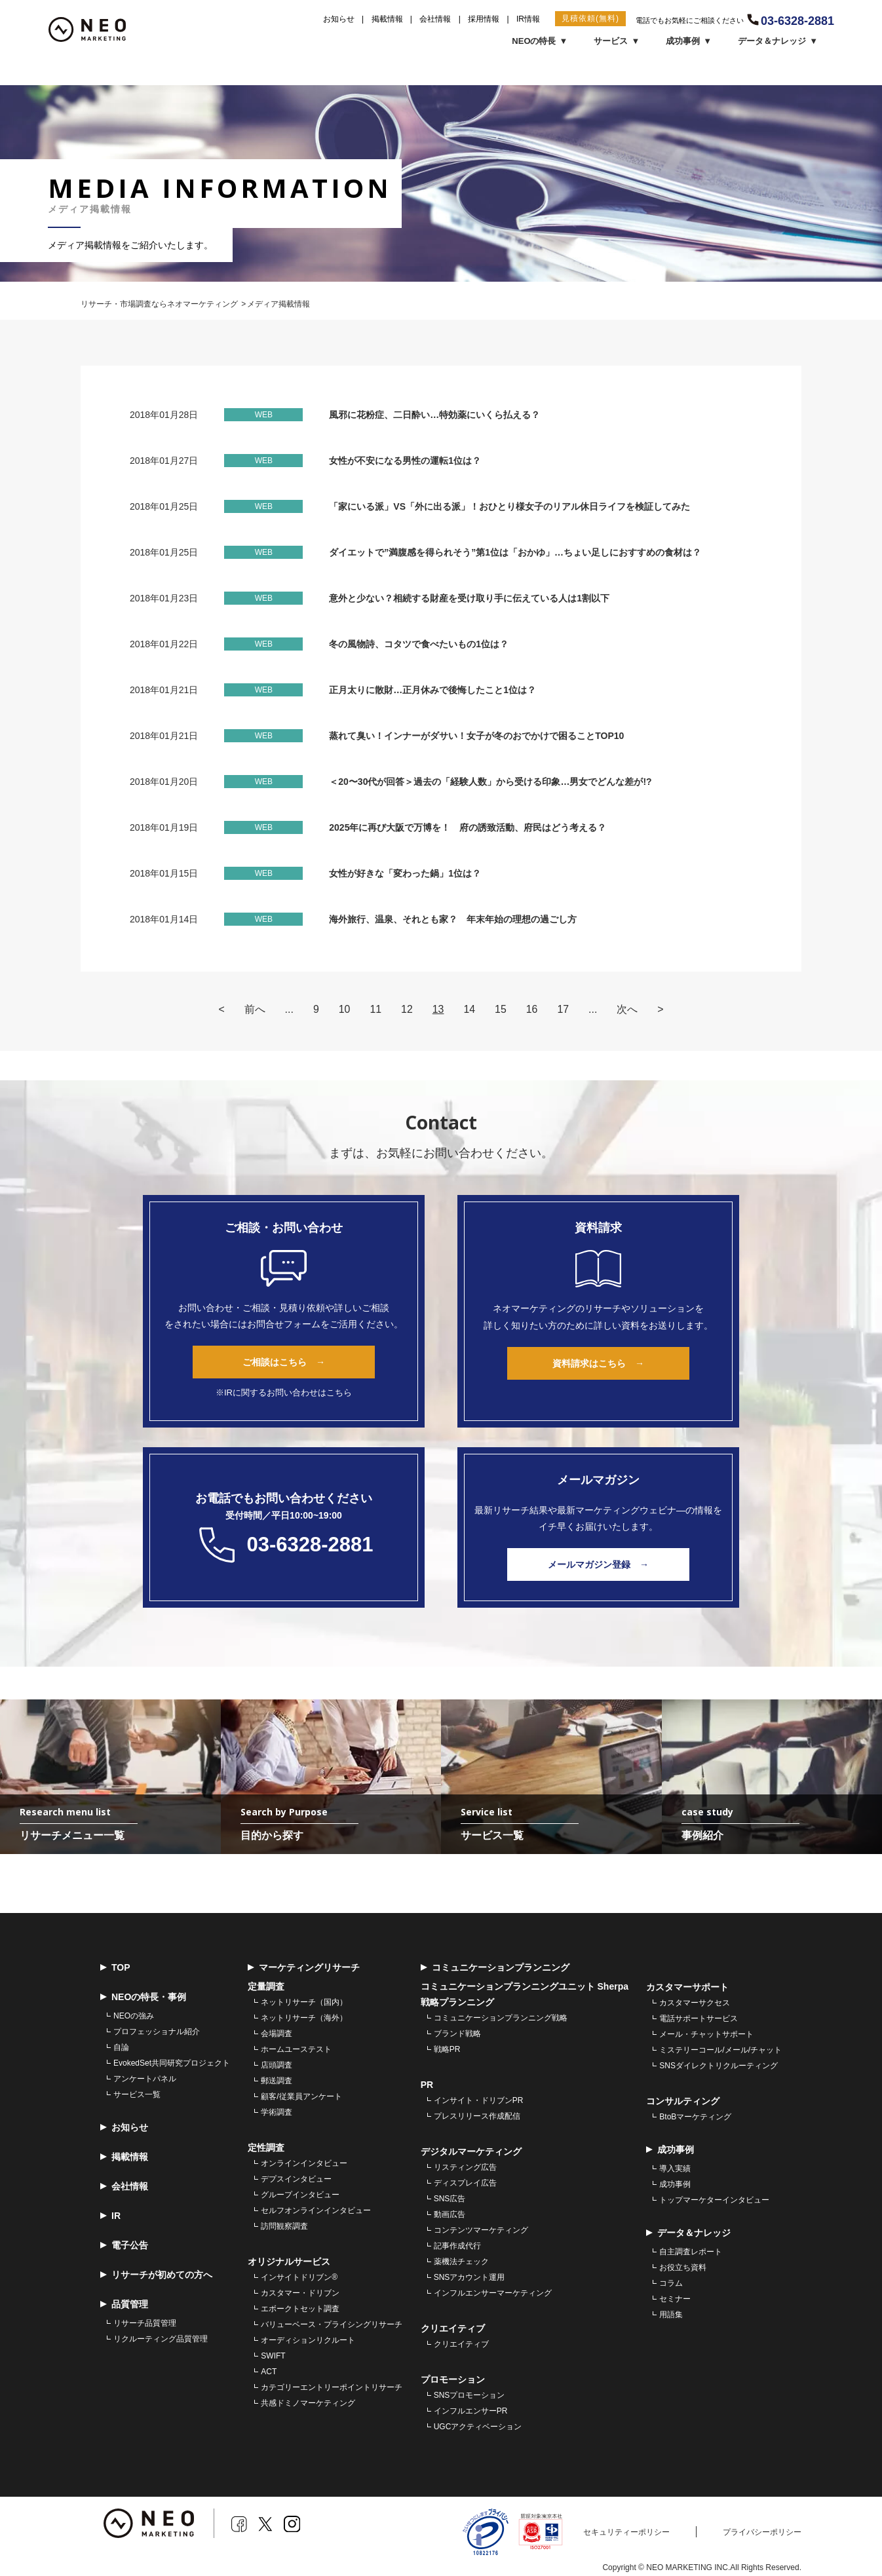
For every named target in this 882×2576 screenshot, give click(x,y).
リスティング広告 (465, 2169)
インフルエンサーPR (471, 2413)
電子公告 (124, 2248)
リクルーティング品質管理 (160, 2341)
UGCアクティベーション (478, 2429)
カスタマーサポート (687, 1989)
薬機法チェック (461, 2264)
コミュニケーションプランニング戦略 (500, 2020)
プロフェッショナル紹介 (156, 2034)
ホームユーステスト (296, 2051)
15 (501, 1009)
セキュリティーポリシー (626, 2534)
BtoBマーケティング (695, 2119)
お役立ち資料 (682, 2270)
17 (563, 1009)
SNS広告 (450, 2201)
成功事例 (675, 2186)
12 (407, 1009)
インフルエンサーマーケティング (493, 2295)
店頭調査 (276, 2067)
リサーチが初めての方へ (156, 2277)
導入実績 (675, 2171)
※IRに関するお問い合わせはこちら (284, 1392)
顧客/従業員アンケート (301, 2099)
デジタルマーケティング (471, 2154)
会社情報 (435, 19)
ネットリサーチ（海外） (304, 2020)
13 (438, 1009)
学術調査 (276, 2114)
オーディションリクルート (308, 2342)
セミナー (675, 2301)
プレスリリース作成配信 (477, 2118)
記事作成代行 (457, 2248)
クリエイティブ (461, 2346)
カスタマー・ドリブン (300, 2295)
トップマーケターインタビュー (714, 2202)
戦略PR (447, 2051)
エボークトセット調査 (300, 2311)
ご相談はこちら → (283, 1362)
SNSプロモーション (469, 2397)
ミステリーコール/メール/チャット (720, 2052)
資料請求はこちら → (598, 1363)
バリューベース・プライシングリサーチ (331, 2327)
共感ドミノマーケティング (308, 2405)
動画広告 (449, 2217)
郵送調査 (276, 2083)
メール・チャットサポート (706, 2036)
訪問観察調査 (284, 2228)
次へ (627, 1009)
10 (344, 1009)
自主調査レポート (690, 2254)
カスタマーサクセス (694, 2005)
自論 (121, 2050)
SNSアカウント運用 (469, 2279)
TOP (115, 1970)
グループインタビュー (300, 2197)
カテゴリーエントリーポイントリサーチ (331, 2390)
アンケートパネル (144, 2081)
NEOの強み (133, 2018)
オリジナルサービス (289, 2264)
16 (532, 1009)
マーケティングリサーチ (304, 1970)
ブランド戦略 (457, 2036)
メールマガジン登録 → (598, 1564)
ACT (269, 2374)
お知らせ (339, 19)
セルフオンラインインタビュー (316, 2213)
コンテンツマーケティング (481, 2232)
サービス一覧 (137, 2097)
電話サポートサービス (698, 2021)
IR (110, 2219)
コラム (671, 2285)
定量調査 (266, 1989)
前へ (254, 1009)
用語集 (671, 2317)
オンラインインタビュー (304, 2165)
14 (469, 1009)
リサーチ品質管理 (144, 2325)
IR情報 (528, 19)
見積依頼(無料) (590, 18)
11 (375, 1009)
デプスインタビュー (296, 2181)
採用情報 (483, 19)
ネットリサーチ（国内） (304, 2004)
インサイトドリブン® (299, 2279)
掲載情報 (387, 19)
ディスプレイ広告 (465, 2185)
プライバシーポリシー (762, 2534)
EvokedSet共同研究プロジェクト (171, 2065)
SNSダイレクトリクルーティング (718, 2068)
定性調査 (266, 2150)
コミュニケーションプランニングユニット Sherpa (524, 1989)
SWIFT (273, 2358)
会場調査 (276, 2036)
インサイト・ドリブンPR (479, 2103)
